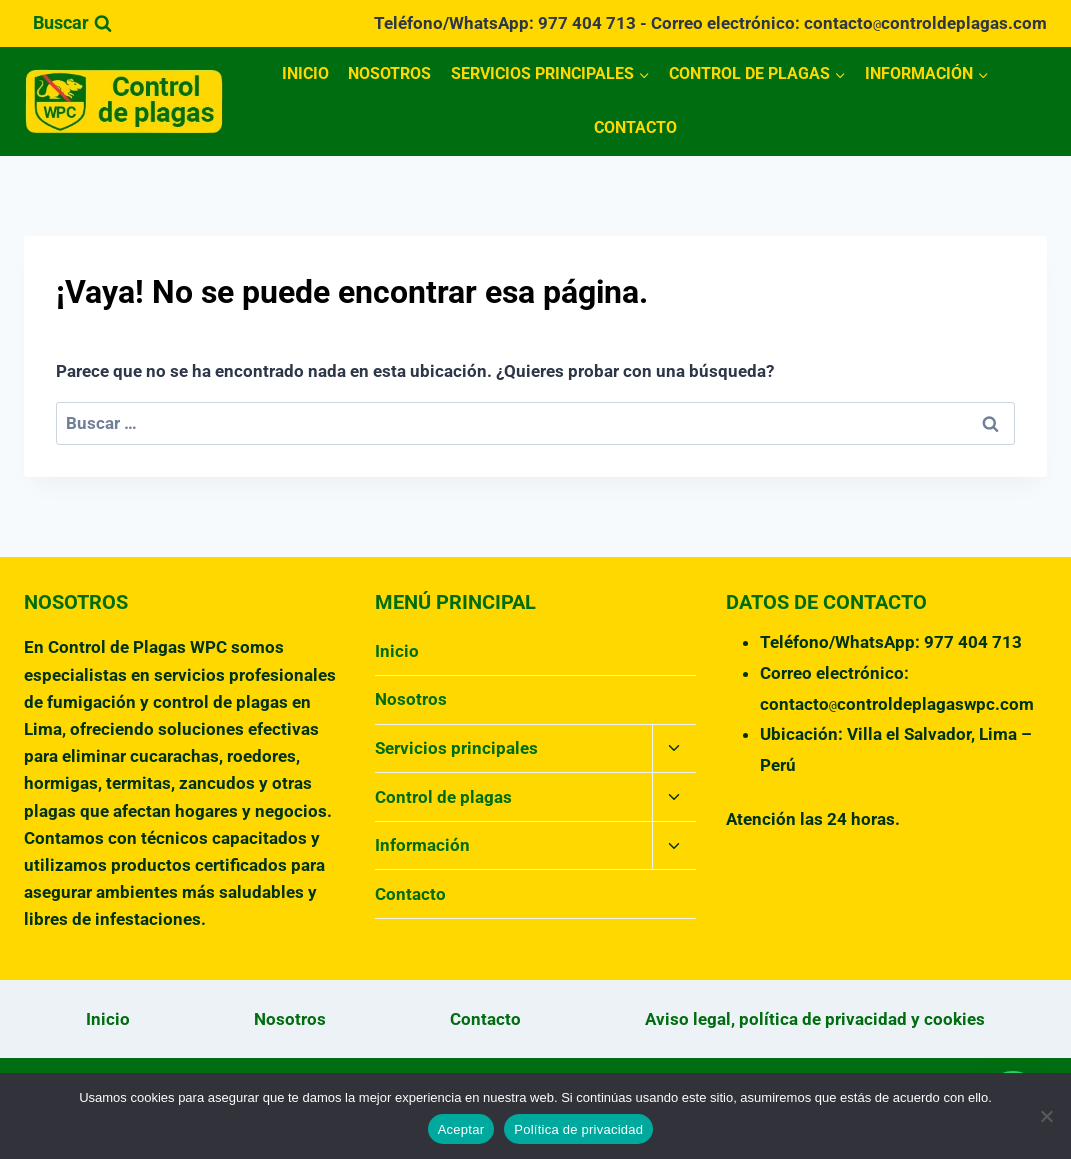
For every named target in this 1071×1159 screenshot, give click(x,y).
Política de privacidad (578, 1129)
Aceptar (461, 1129)
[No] (1046, 1116)
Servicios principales (456, 748)
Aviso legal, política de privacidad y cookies (815, 1019)
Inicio (305, 73)
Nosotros (389, 73)
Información (422, 845)
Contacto (635, 127)
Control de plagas (443, 797)
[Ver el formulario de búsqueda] (72, 23)
